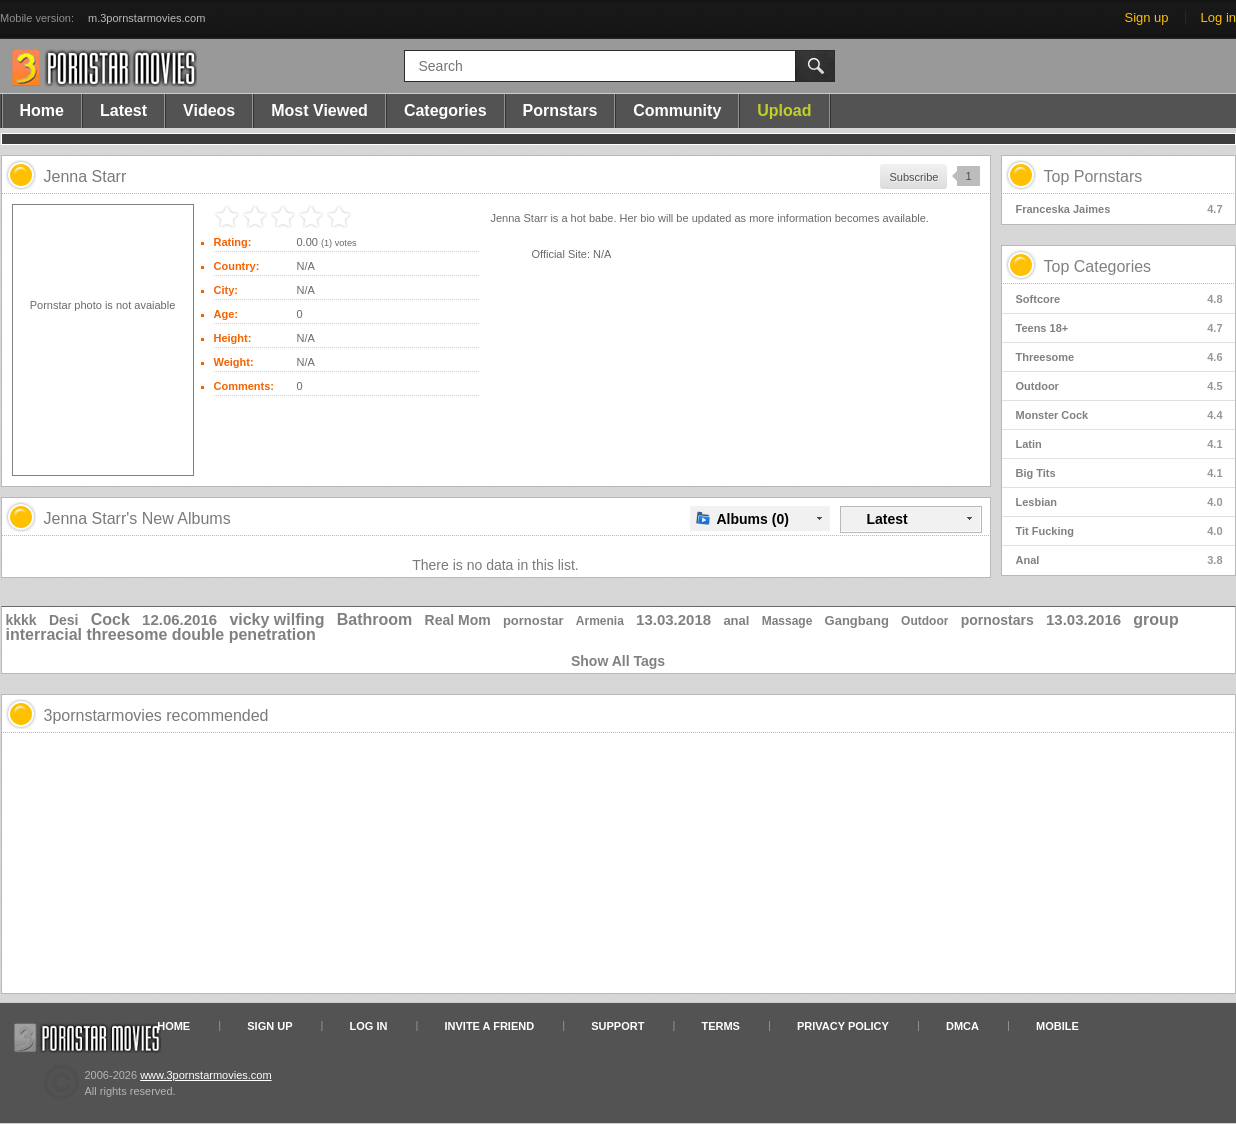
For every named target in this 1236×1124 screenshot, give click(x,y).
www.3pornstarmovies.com (205, 1075)
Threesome (1119, 357)
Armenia (600, 621)
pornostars (997, 620)
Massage (787, 621)
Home (42, 110)
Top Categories (1098, 266)
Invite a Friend (490, 1026)
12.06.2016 (179, 619)
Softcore (1119, 299)
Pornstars (560, 110)
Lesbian (1119, 502)
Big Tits (1119, 473)
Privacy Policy (843, 1026)
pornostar (533, 620)
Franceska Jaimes (1119, 209)
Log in (1218, 17)
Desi (64, 620)
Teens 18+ (1119, 328)
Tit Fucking (1119, 531)
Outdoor (1119, 386)
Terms (720, 1026)
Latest (123, 110)
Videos (209, 110)
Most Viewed (319, 110)
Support (617, 1026)
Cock (110, 619)
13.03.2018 (673, 619)
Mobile (1057, 1026)
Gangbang (857, 620)
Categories (445, 110)
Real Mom (458, 620)
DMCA (962, 1026)
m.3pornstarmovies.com (146, 18)
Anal (1119, 560)
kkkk (21, 620)
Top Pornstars (1093, 176)
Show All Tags (618, 661)
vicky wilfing (276, 619)
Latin (1119, 444)
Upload (784, 110)
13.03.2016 (1083, 619)
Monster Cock (1119, 415)
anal (736, 620)
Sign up (1146, 17)
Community (677, 110)
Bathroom (375, 619)
